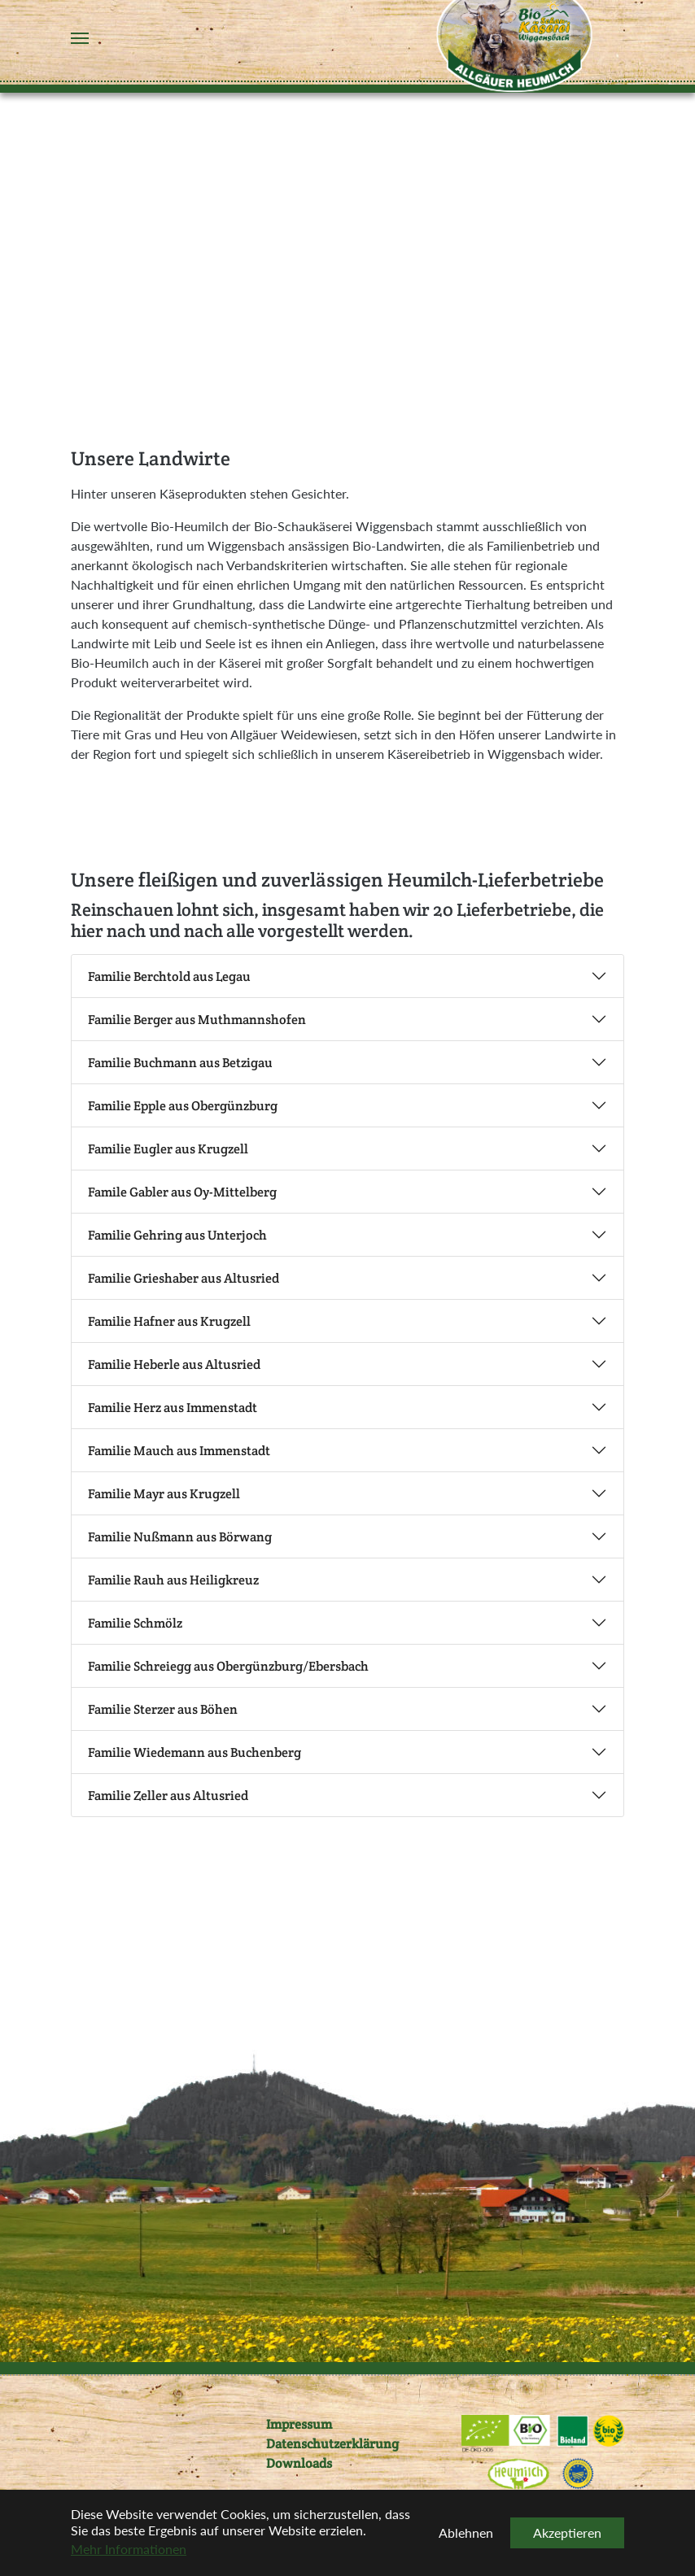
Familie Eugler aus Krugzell (168, 1148)
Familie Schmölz (135, 1623)
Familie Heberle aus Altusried (174, 1364)
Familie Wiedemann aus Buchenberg (194, 1752)
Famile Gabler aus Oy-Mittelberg (182, 1192)
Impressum (299, 2424)
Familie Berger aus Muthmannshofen (197, 1019)
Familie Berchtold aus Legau (169, 976)
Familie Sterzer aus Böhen (163, 1709)
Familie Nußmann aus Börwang (180, 1536)
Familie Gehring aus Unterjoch (177, 1235)
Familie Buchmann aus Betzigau (180, 1062)
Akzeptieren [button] (567, 2532)
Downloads (299, 2463)
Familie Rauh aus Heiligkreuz (173, 1580)
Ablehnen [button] (466, 2532)
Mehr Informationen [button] (128, 2548)
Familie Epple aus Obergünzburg (183, 1105)
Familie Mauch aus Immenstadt (179, 1450)
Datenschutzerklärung (332, 2443)
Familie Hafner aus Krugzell (169, 1321)
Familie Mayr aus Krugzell (164, 1493)
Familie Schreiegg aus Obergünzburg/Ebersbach (228, 1666)
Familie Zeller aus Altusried (168, 1795)
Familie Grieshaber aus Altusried (183, 1278)
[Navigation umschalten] (80, 38)
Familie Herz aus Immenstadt (172, 1407)
